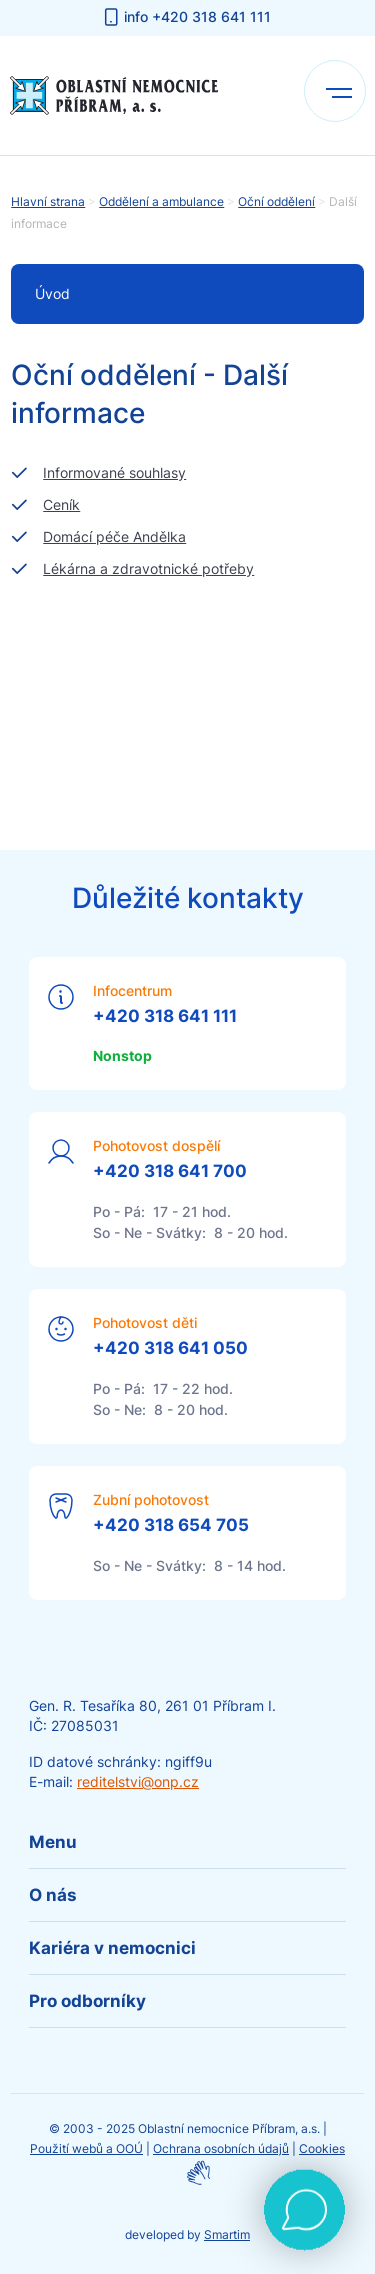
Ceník (61, 504)
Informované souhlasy (114, 472)
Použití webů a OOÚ (86, 2148)
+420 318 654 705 (171, 1525)
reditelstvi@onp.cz (138, 1781)
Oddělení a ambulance (161, 201)
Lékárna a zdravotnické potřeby (148, 568)
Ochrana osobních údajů (221, 2148)
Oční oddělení (276, 201)
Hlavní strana (48, 201)
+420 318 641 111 (165, 1016)
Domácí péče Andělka (114, 536)
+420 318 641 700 (170, 1171)
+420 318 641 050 (170, 1348)
